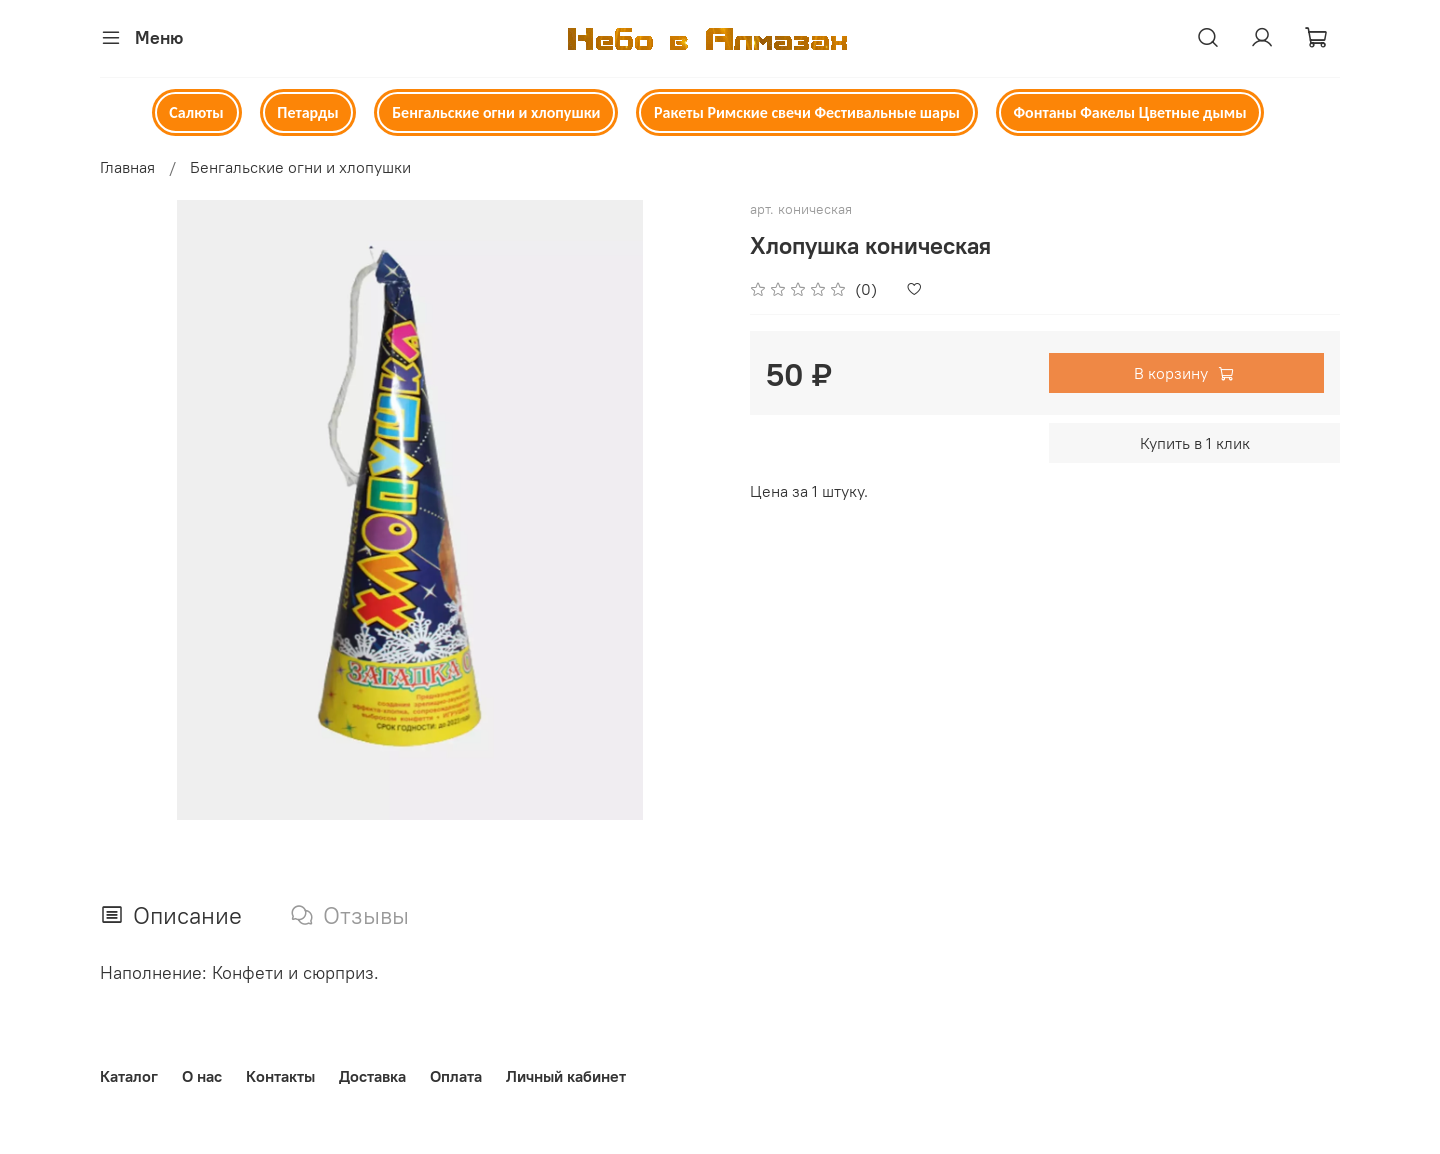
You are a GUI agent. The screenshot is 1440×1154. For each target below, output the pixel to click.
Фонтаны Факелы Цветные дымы (1130, 112)
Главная (127, 167)
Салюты (196, 112)
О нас (202, 1076)
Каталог (129, 1076)
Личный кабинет (566, 1076)
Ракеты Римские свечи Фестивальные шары (807, 112)
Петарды (307, 112)
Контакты (280, 1076)
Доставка (372, 1076)
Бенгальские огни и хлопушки (496, 112)
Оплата (456, 1076)
